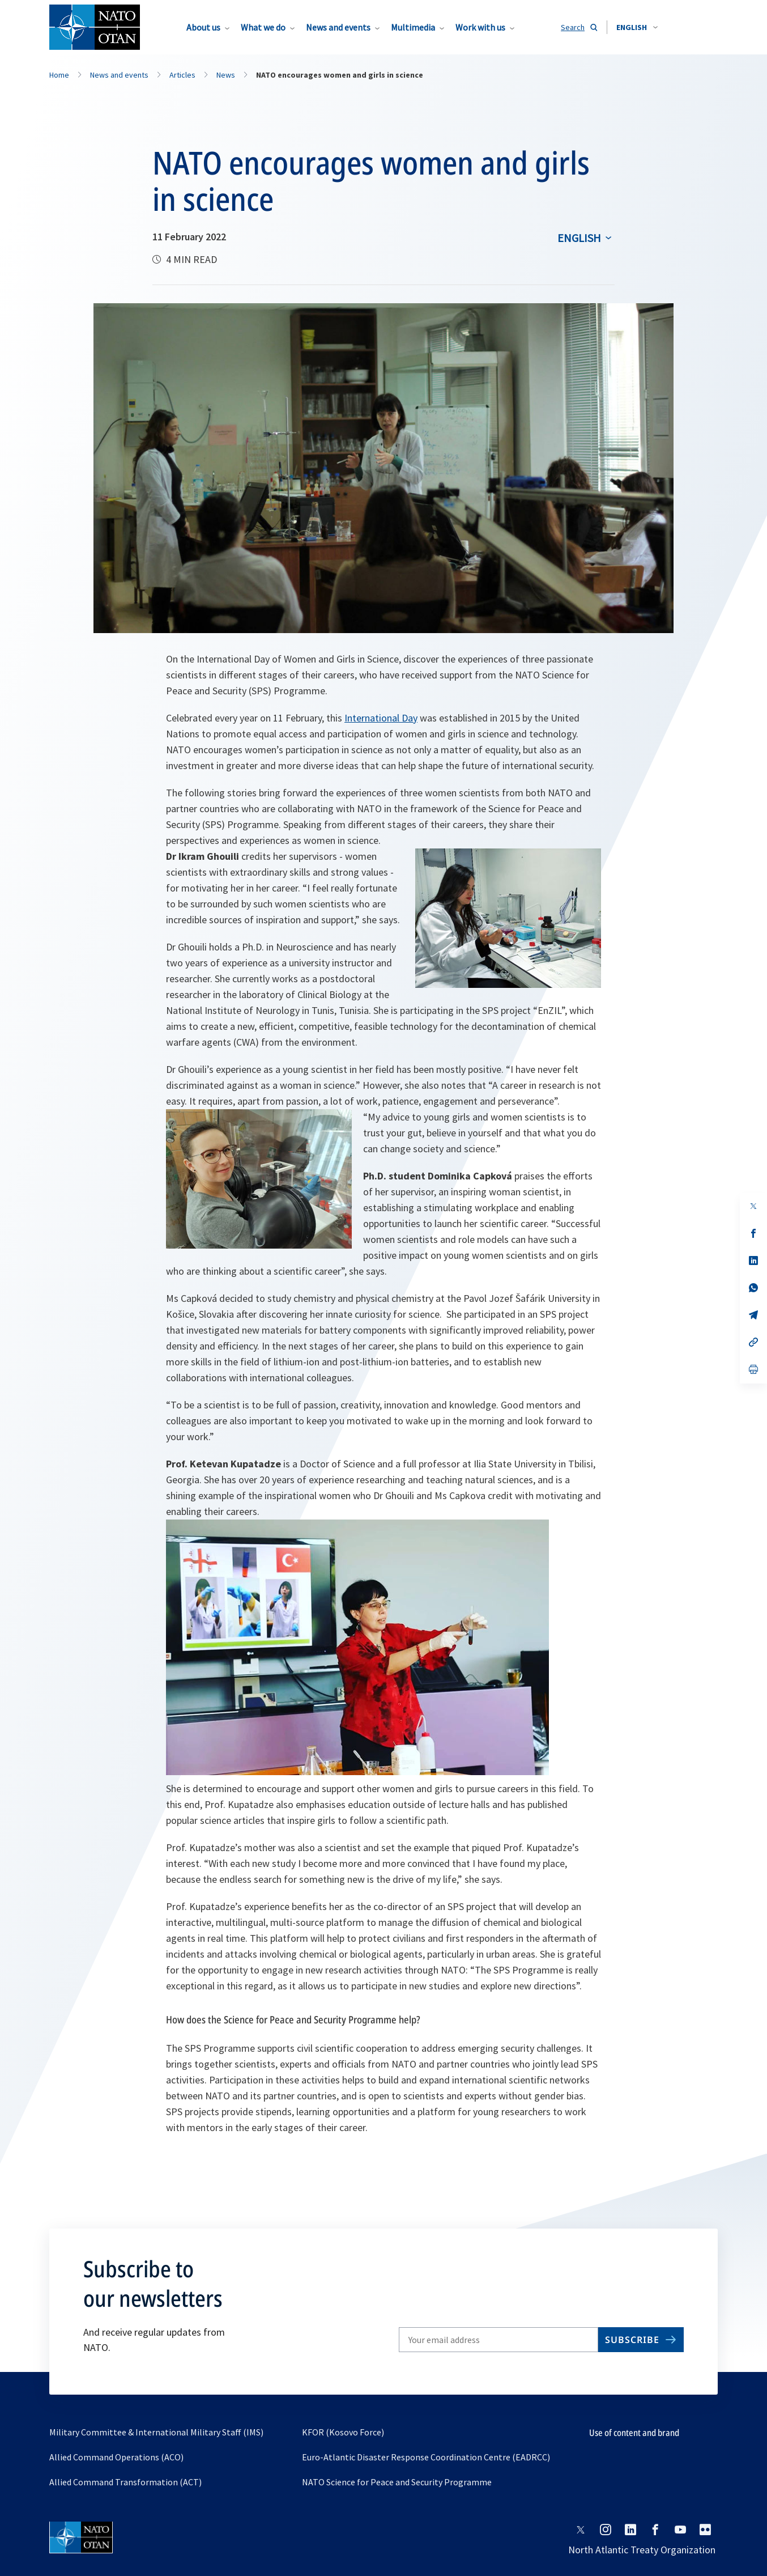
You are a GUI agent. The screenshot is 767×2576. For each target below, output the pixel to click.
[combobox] (637, 27)
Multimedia (413, 27)
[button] (637, 27)
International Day (380, 717)
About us (203, 27)
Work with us (480, 27)
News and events (338, 27)
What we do (263, 27)
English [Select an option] (579, 238)
